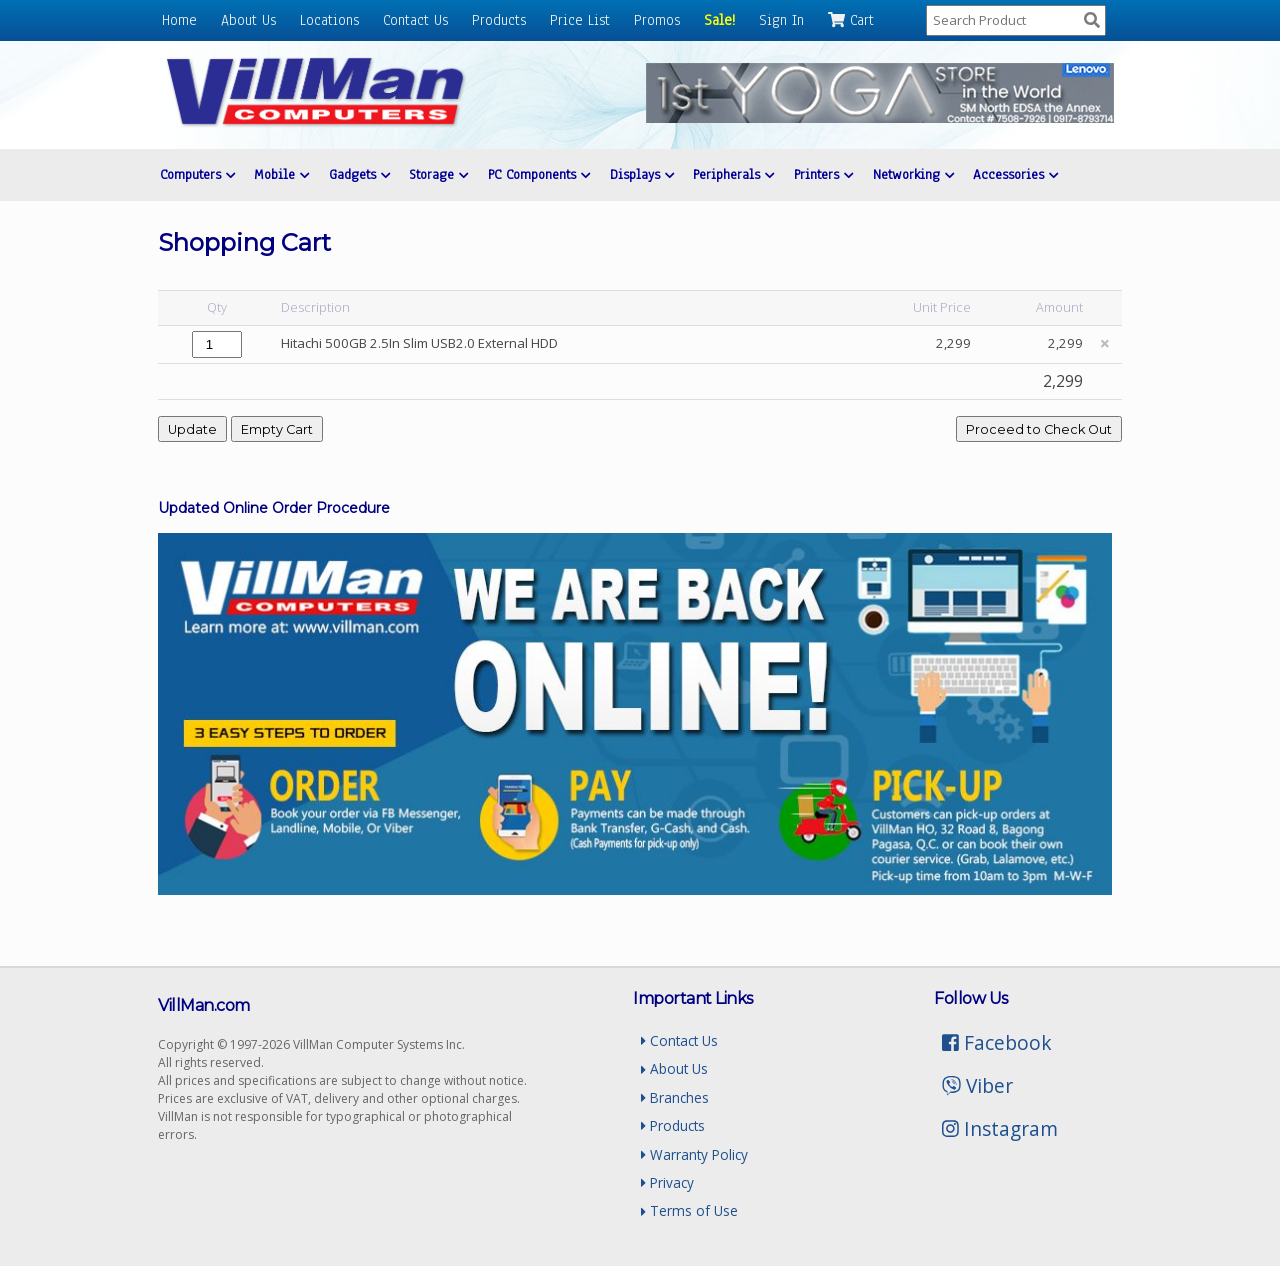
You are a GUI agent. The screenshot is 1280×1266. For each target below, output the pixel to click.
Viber (977, 1085)
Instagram (1000, 1128)
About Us (248, 20)
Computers (197, 174)
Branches (675, 1097)
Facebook (997, 1042)
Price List (580, 20)
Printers (823, 174)
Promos (657, 20)
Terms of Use (689, 1210)
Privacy (667, 1182)
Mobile (281, 174)
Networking (913, 174)
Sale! (719, 20)
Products (499, 20)
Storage (438, 174)
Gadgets (359, 174)
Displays (642, 174)
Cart (851, 20)
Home (179, 20)
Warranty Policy (694, 1154)
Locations (329, 20)
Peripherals (733, 174)
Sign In (781, 20)
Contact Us (415, 20)
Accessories (1015, 174)
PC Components (539, 174)
